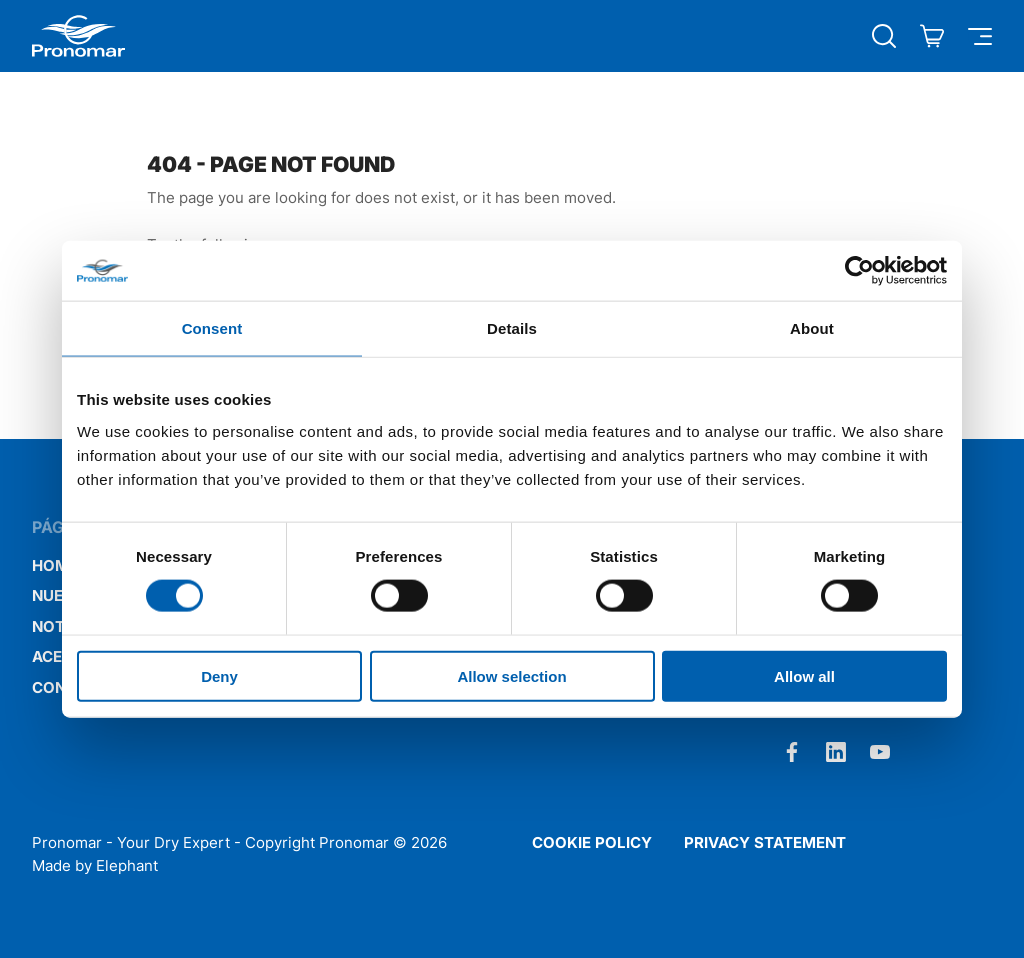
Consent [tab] (212, 328)
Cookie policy (592, 842)
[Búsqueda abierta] (884, 36)
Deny (219, 675)
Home (55, 565)
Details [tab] (512, 328)
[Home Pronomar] (78, 36)
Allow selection (511, 675)
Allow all (804, 675)
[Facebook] (792, 752)
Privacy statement (765, 842)
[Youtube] (880, 752)
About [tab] (812, 328)
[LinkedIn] (836, 752)
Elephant (127, 865)
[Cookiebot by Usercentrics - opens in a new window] (859, 271)
